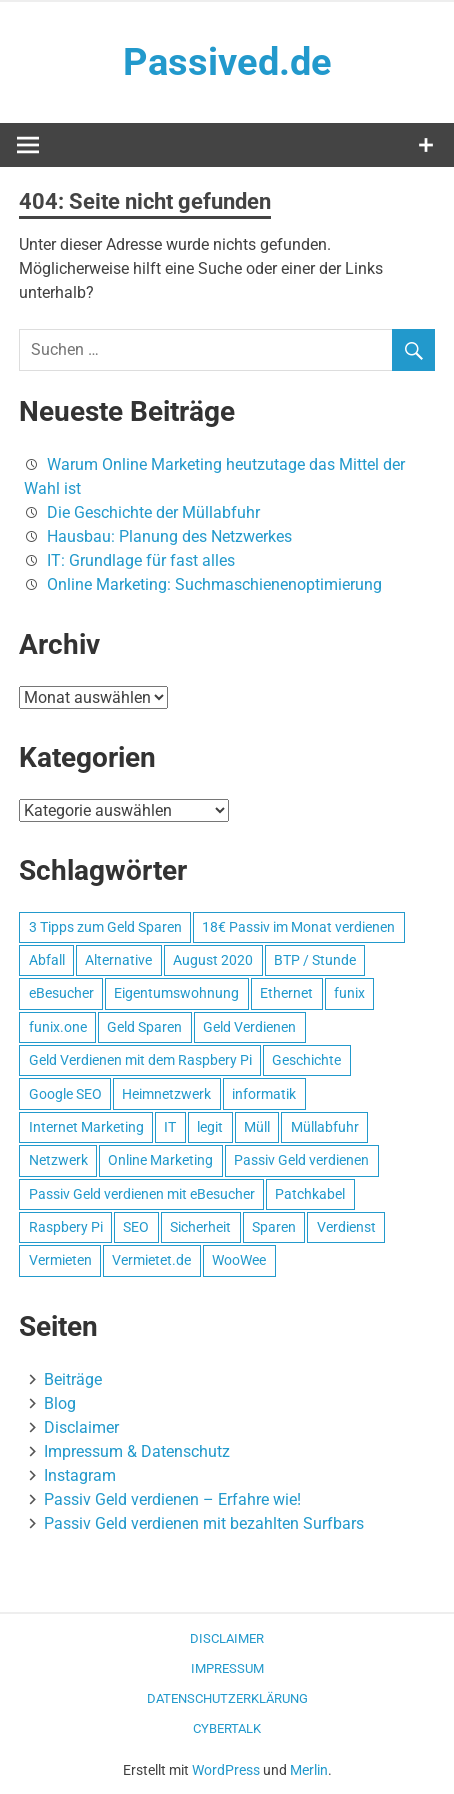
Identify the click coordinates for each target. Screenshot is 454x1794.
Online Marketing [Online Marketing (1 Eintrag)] (160, 1160)
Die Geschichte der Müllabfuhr (153, 512)
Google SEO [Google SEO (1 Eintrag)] (65, 1094)
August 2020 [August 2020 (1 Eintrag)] (213, 960)
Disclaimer (81, 1427)
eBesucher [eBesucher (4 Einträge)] (61, 993)
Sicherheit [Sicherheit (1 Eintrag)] (200, 1227)
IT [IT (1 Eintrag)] (170, 1127)
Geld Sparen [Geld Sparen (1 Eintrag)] (144, 1027)
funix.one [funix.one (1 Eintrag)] (58, 1027)
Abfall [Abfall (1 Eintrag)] (47, 960)
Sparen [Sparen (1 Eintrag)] (274, 1227)
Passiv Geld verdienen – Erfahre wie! (172, 1499)
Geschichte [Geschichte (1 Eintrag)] (306, 1060)
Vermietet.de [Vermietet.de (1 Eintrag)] (151, 1260)
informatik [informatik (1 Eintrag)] (264, 1094)
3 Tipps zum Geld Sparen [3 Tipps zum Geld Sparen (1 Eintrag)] (105, 927)
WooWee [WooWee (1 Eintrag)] (239, 1260)
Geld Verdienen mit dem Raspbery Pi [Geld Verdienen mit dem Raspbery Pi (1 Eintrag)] (140, 1060)
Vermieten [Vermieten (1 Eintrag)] (60, 1260)
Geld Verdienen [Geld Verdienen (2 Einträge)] (249, 1027)
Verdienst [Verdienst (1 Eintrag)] (346, 1227)
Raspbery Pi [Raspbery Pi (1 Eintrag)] (66, 1227)
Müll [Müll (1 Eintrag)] (257, 1127)
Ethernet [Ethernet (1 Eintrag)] (286, 993)
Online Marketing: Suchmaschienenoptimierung (214, 584)
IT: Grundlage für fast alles (141, 560)
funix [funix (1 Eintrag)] (349, 993)
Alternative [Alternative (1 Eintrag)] (118, 960)
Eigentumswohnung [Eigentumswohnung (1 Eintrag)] (176, 993)
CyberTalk (227, 1728)
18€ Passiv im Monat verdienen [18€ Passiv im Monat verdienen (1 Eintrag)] (298, 927)
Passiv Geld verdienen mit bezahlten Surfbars (204, 1523)
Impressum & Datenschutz (137, 1451)
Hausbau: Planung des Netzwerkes (169, 536)
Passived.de (227, 62)
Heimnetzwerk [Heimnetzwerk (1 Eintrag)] (166, 1094)
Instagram (80, 1475)
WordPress (226, 1770)
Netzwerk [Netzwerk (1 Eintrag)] (58, 1160)
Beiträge (73, 1379)
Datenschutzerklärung (227, 1698)
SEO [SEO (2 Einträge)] (136, 1227)
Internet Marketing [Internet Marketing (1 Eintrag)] (86, 1127)
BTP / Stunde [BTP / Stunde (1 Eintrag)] (315, 960)
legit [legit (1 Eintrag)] (210, 1127)
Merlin (309, 1770)
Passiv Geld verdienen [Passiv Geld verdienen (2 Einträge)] (301, 1160)
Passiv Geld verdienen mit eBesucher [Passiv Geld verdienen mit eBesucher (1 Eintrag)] (142, 1194)
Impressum (227, 1668)
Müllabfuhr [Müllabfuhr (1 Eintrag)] (325, 1127)
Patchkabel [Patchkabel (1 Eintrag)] (310, 1194)
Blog (60, 1403)
